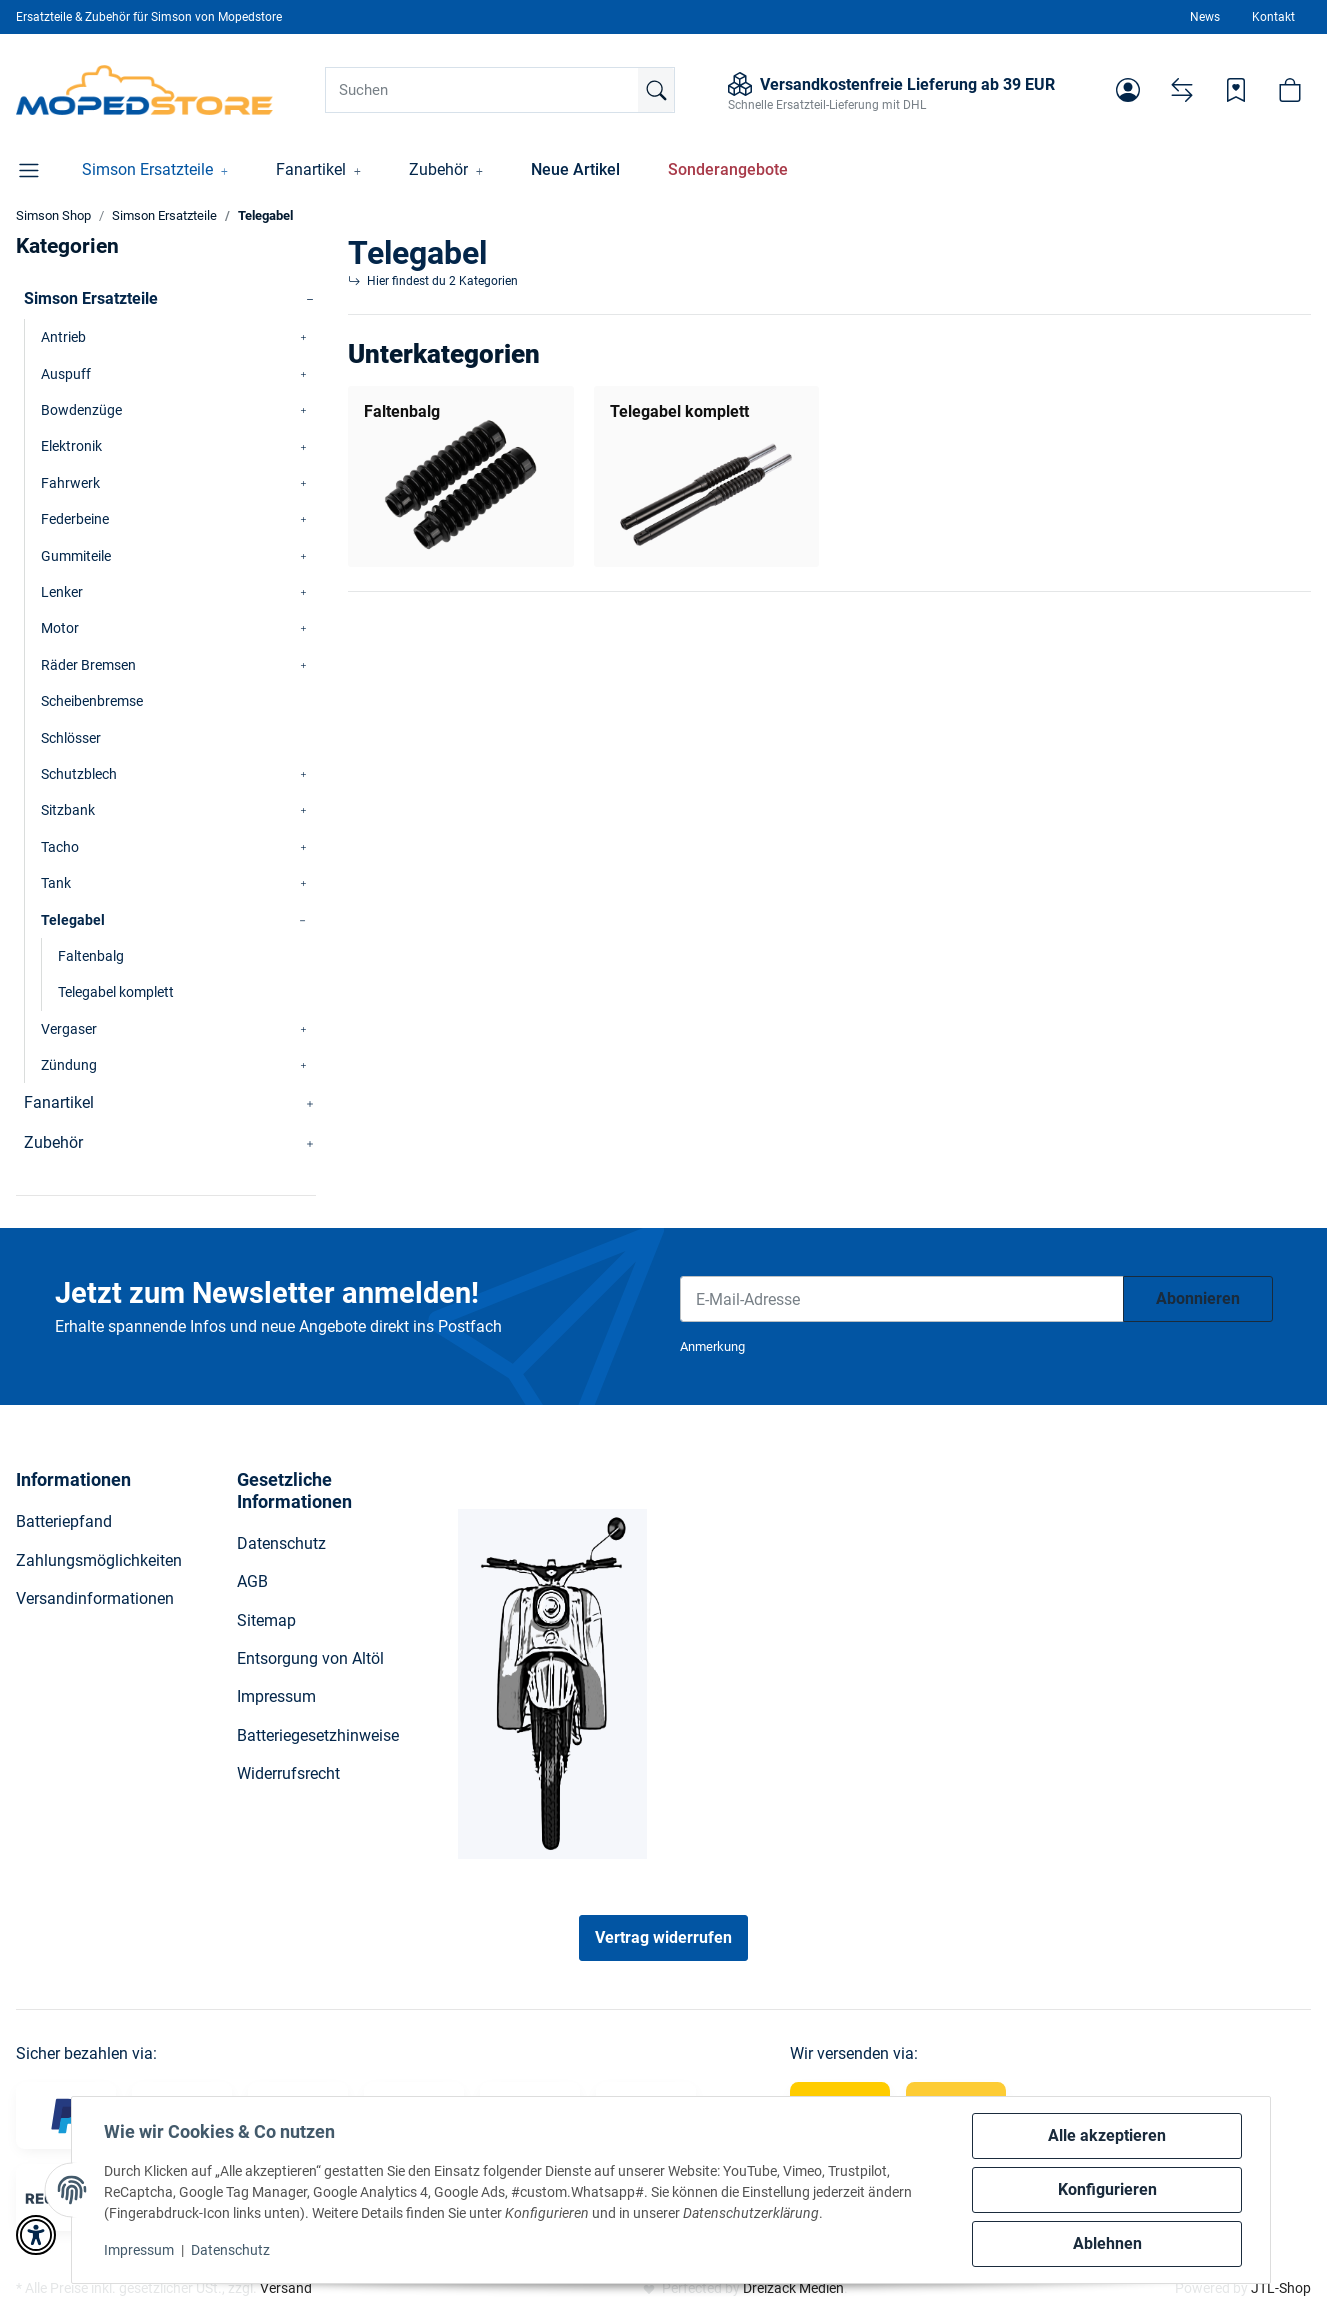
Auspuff (66, 374)
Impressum (139, 2250)
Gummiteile (76, 556)
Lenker (62, 592)
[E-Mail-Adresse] (902, 1299)
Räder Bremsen (88, 665)
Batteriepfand (64, 1521)
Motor (60, 628)
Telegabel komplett (679, 411)
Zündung (69, 1065)
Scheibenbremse (92, 701)
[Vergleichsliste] (1182, 90)
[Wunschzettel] (1236, 90)
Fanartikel (59, 1102)
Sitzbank (68, 810)
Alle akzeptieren (1107, 2135)
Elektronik (71, 446)
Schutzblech (79, 774)
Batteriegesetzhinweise (318, 1735)
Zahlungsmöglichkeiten (99, 1560)
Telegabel (73, 920)
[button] (1128, 90)
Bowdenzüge (81, 410)
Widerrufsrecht (288, 1773)
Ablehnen (1107, 2243)
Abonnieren (1198, 1298)
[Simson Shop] (144, 90)
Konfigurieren (1107, 2189)
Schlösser (71, 738)
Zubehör (53, 1142)
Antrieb (63, 337)
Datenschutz (230, 2250)
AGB (252, 1581)
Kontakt (1273, 17)
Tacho (60, 847)
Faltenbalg (402, 411)
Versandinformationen (95, 1598)
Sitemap (266, 1620)
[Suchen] (500, 90)
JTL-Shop (1281, 2288)
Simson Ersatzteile (91, 298)
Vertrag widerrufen (663, 1937)
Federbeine (75, 519)
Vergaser (69, 1029)
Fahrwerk (70, 483)
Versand (286, 2288)
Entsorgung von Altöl (310, 1658)
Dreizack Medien (793, 2288)
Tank (56, 883)
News (1205, 17)
